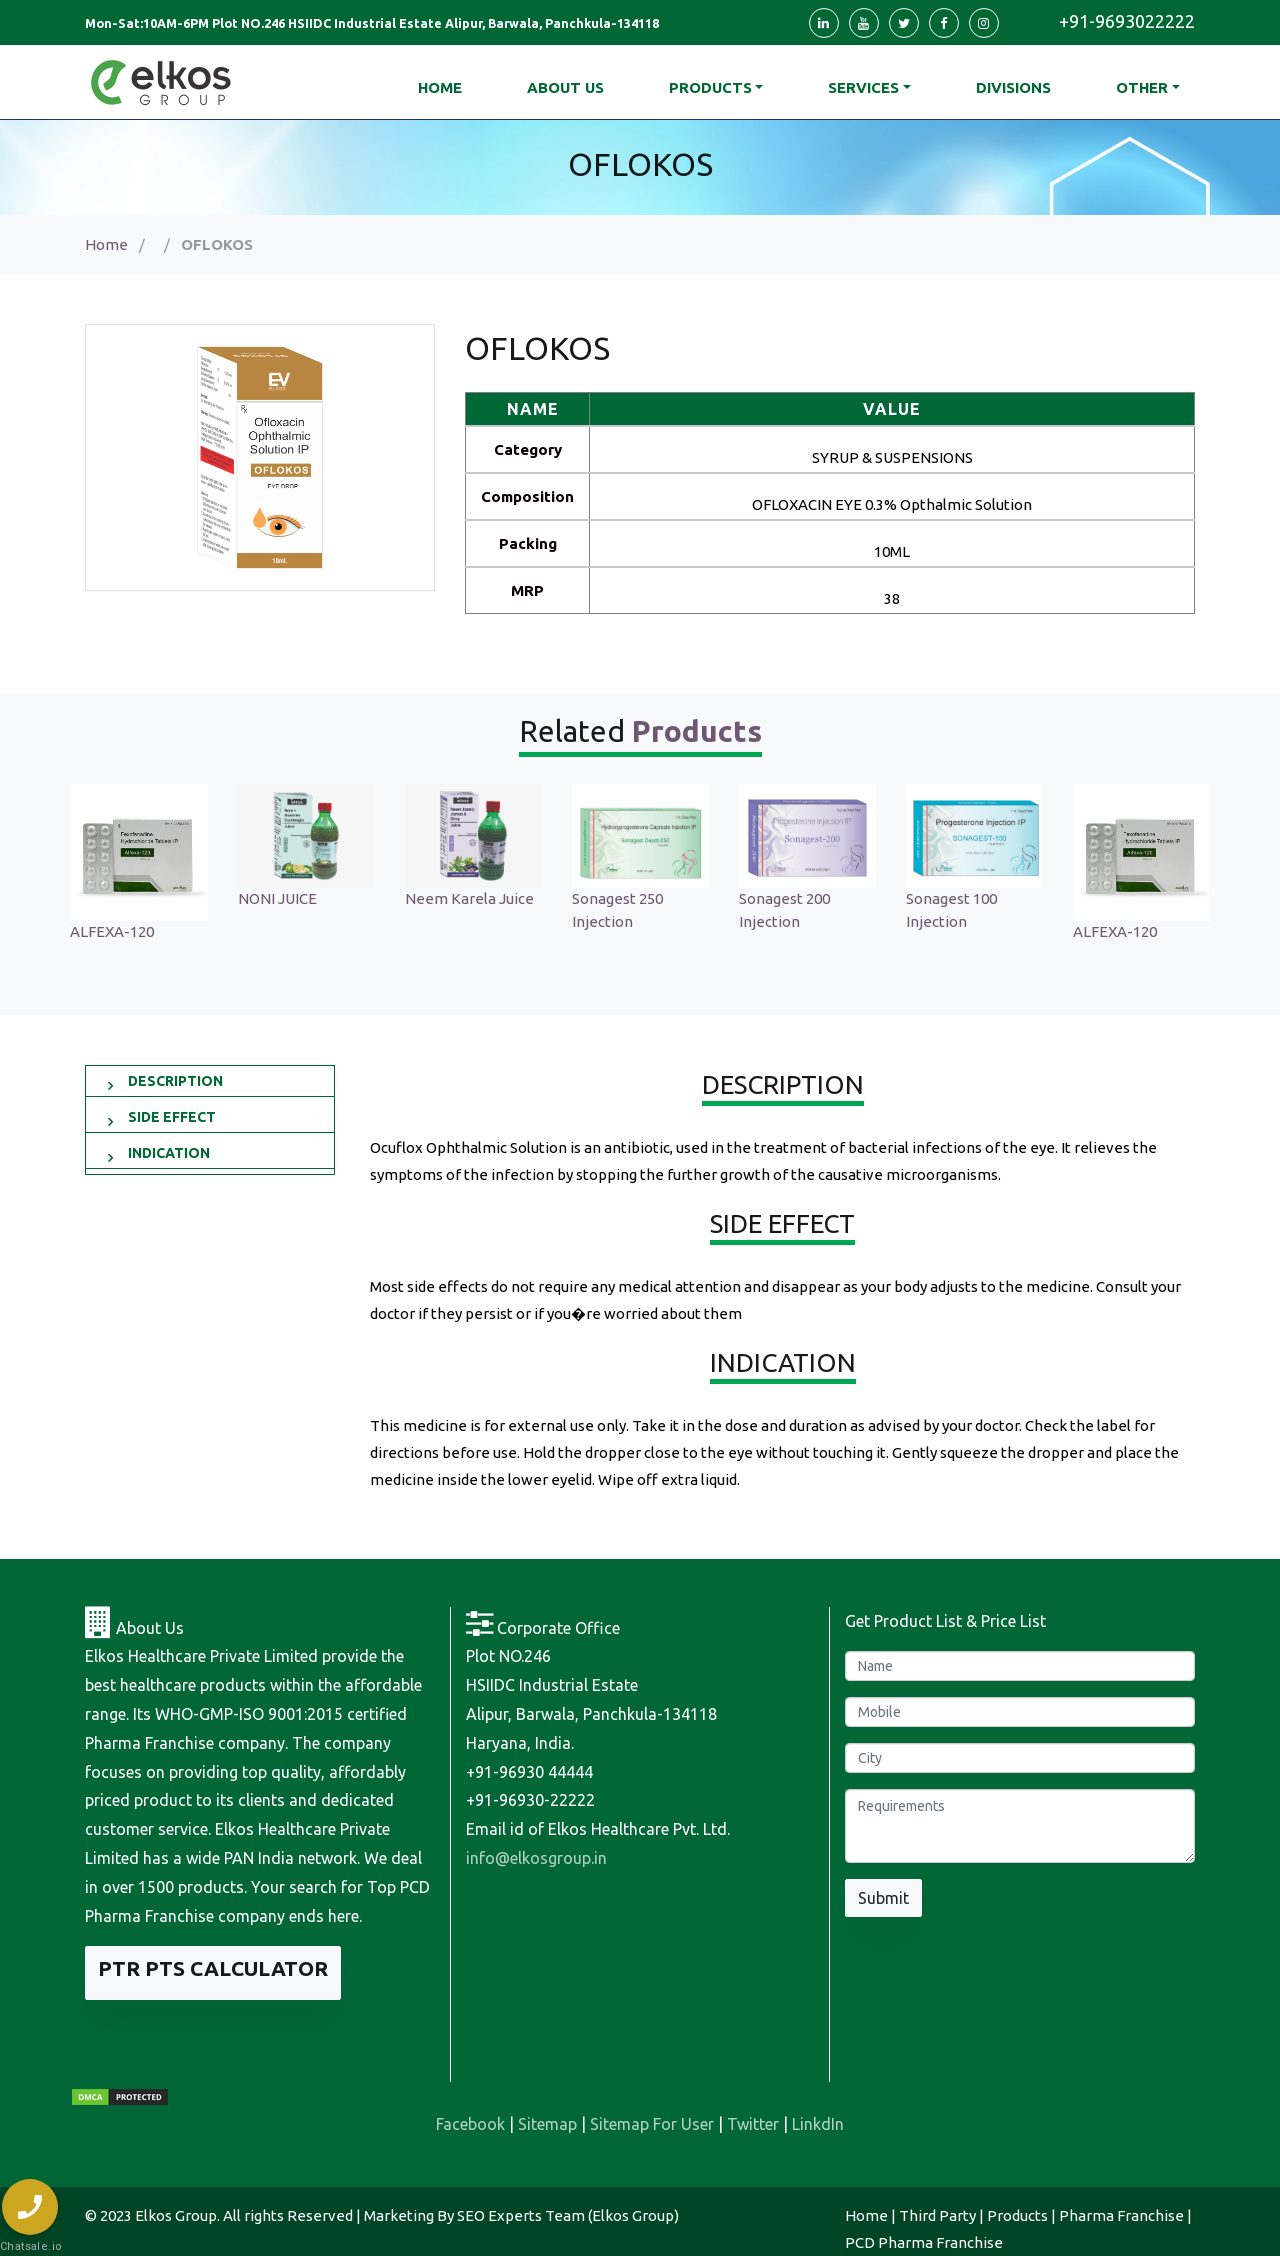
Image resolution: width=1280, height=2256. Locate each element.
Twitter (753, 2124)
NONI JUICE (289, 898)
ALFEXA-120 (125, 931)
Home (106, 244)
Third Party (937, 2215)
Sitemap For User (652, 2124)
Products (710, 87)
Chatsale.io (30, 2246)
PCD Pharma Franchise (924, 2242)
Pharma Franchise (1121, 2215)
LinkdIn (818, 2124)
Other (1142, 87)
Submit (883, 1898)
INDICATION (169, 1153)
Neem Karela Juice (481, 898)
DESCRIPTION (175, 1081)
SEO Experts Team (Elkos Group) (568, 2215)
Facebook (470, 2124)
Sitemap (547, 2124)
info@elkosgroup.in (536, 1858)
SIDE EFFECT (172, 1117)
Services (863, 87)
